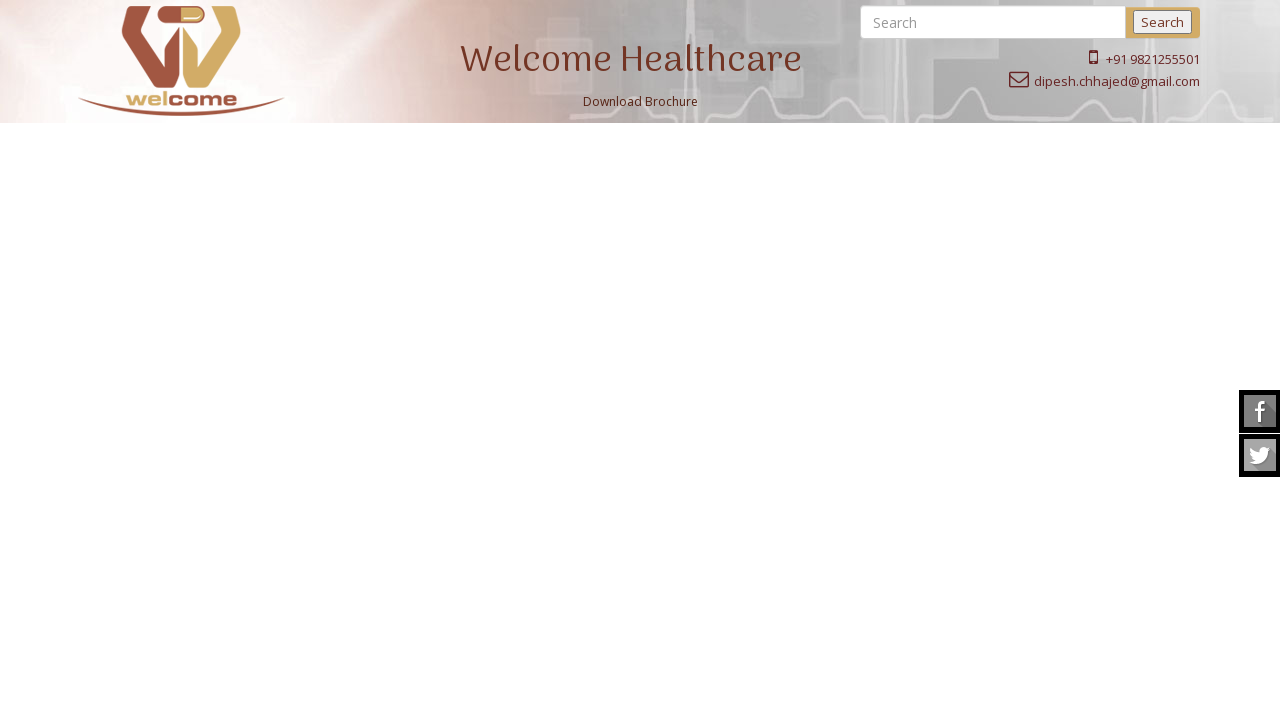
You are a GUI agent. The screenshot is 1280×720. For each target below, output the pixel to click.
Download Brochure (640, 101)
